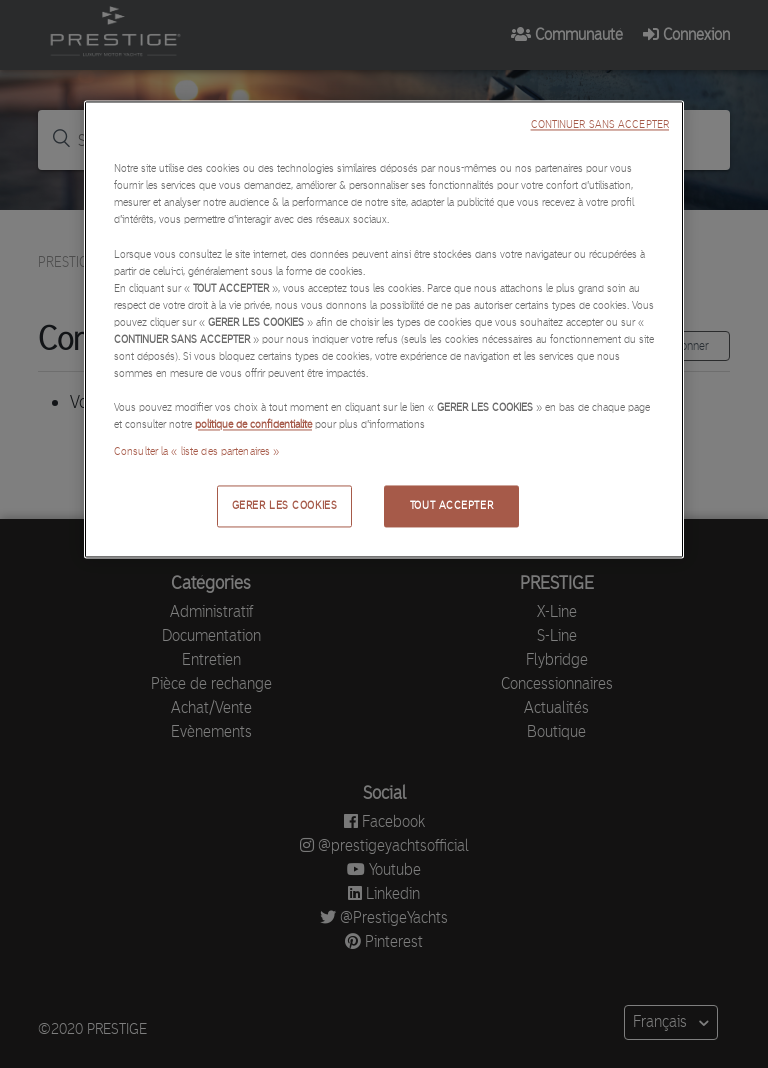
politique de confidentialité (253, 425)
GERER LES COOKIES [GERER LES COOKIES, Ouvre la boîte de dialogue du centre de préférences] (285, 506)
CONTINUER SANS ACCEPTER (600, 125)
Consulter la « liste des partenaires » (196, 452)
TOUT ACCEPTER (451, 506)
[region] (384, 330)
